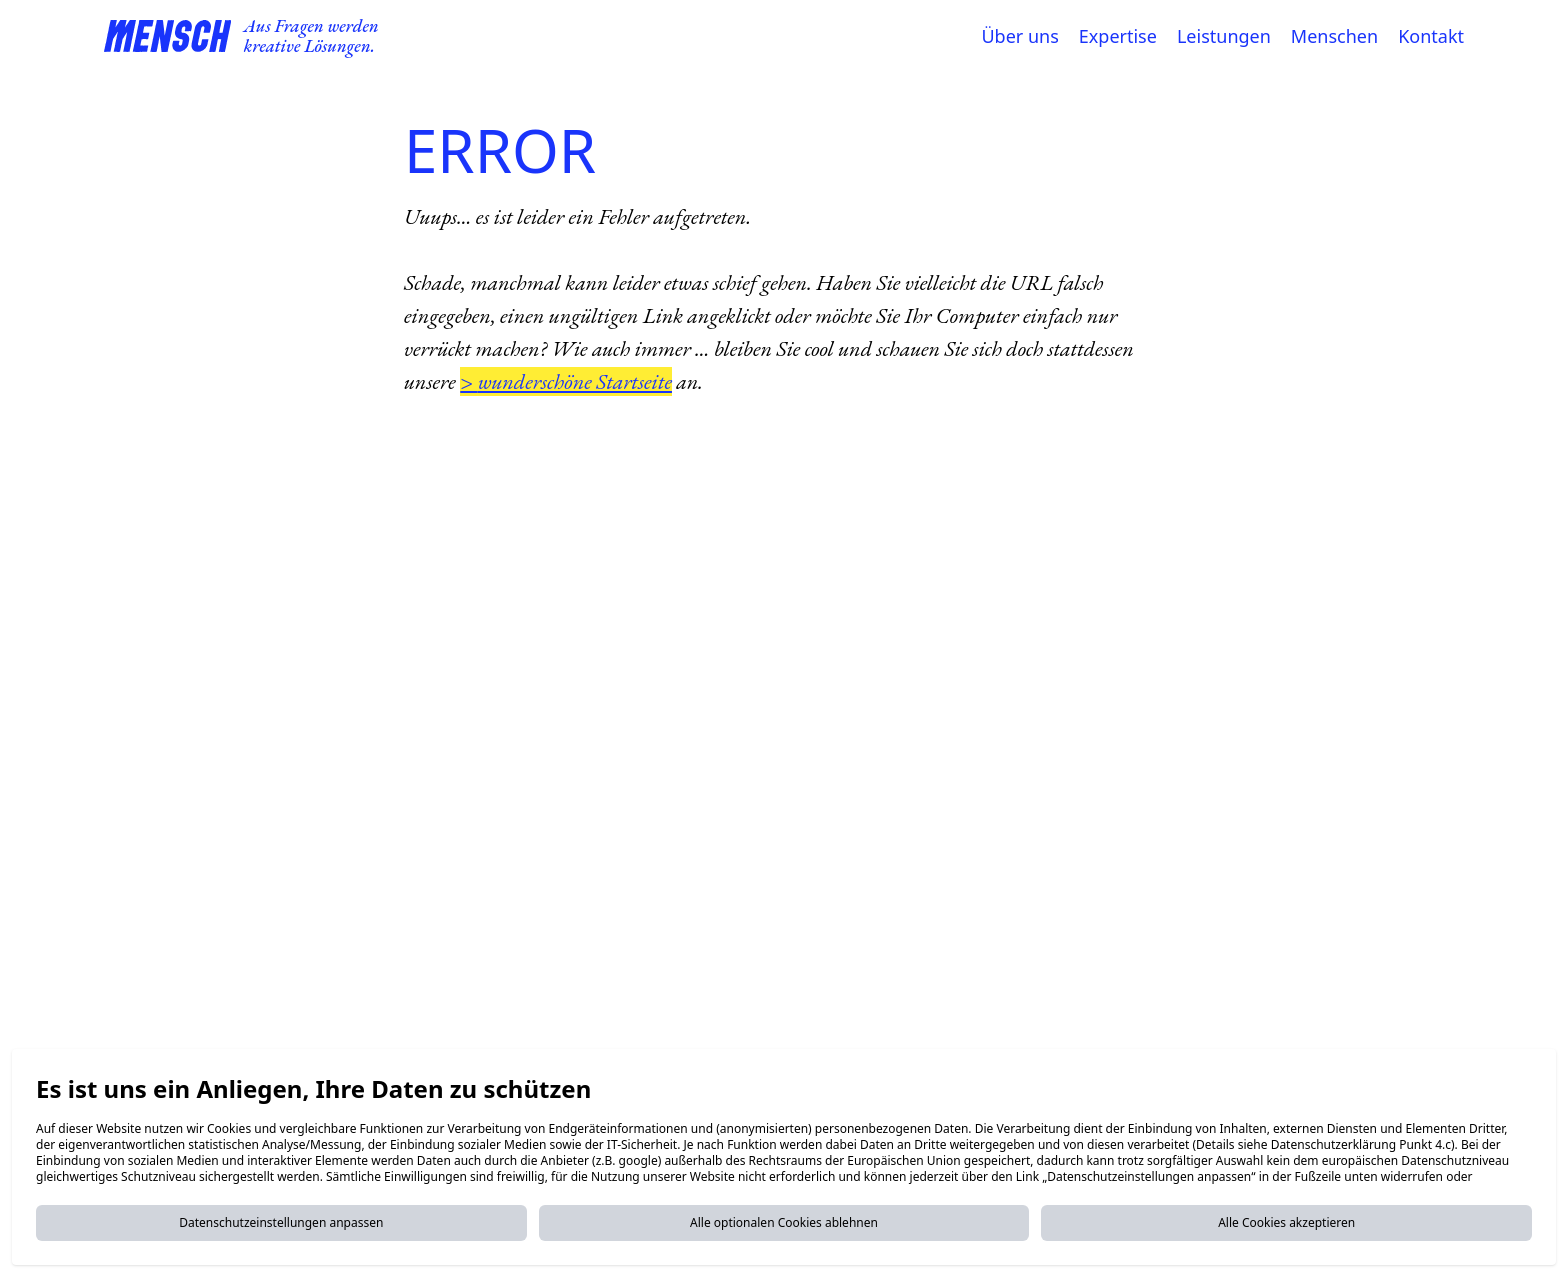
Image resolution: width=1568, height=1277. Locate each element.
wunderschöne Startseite (575, 381)
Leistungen (1224, 36)
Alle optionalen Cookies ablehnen (784, 1222)
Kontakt (1431, 36)
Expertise (1118, 36)
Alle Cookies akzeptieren (1286, 1222)
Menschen (1334, 36)
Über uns (1019, 36)
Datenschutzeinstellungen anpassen (281, 1222)
